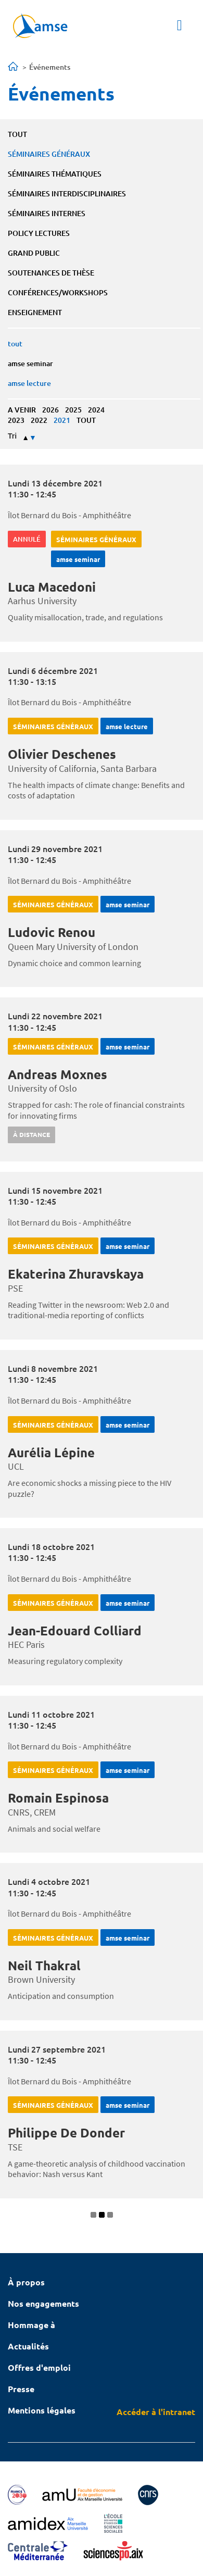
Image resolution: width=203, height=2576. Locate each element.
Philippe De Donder (66, 2132)
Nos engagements (43, 2303)
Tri (12, 436)
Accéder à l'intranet (156, 2411)
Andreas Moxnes (57, 1074)
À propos (26, 2282)
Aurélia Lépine (51, 1452)
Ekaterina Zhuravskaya (76, 1274)
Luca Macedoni (52, 587)
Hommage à (31, 2324)
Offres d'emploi (39, 2367)
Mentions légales (41, 2410)
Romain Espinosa (58, 1798)
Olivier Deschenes (62, 754)
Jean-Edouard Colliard (75, 1630)
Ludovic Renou (51, 932)
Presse (21, 2388)
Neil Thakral (44, 1965)
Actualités (28, 2346)
